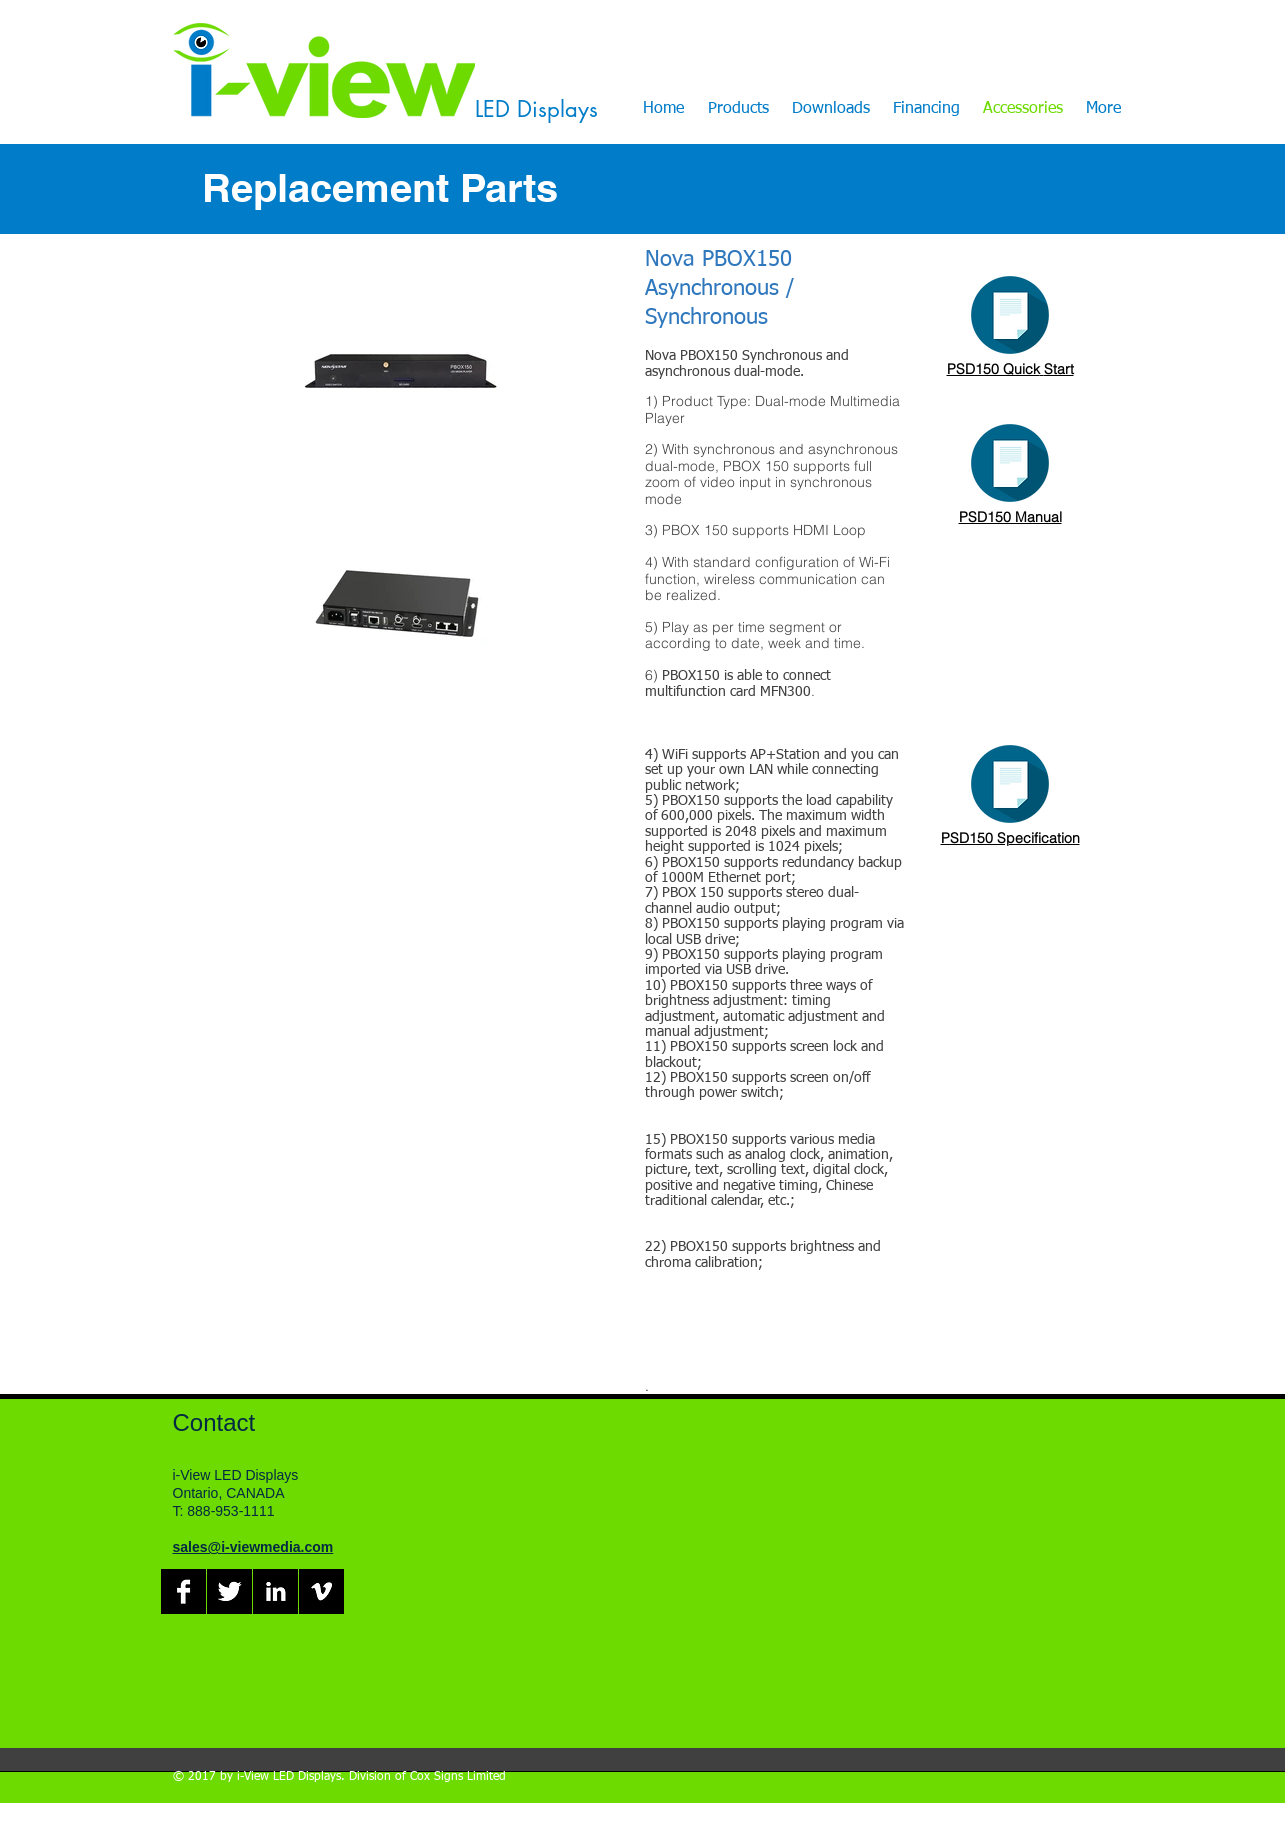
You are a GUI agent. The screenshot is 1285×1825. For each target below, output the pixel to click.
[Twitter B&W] (229, 1591)
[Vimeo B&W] (321, 1591)
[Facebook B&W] (183, 1591)
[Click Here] (1010, 315)
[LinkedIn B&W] (275, 1591)
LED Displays (536, 109)
